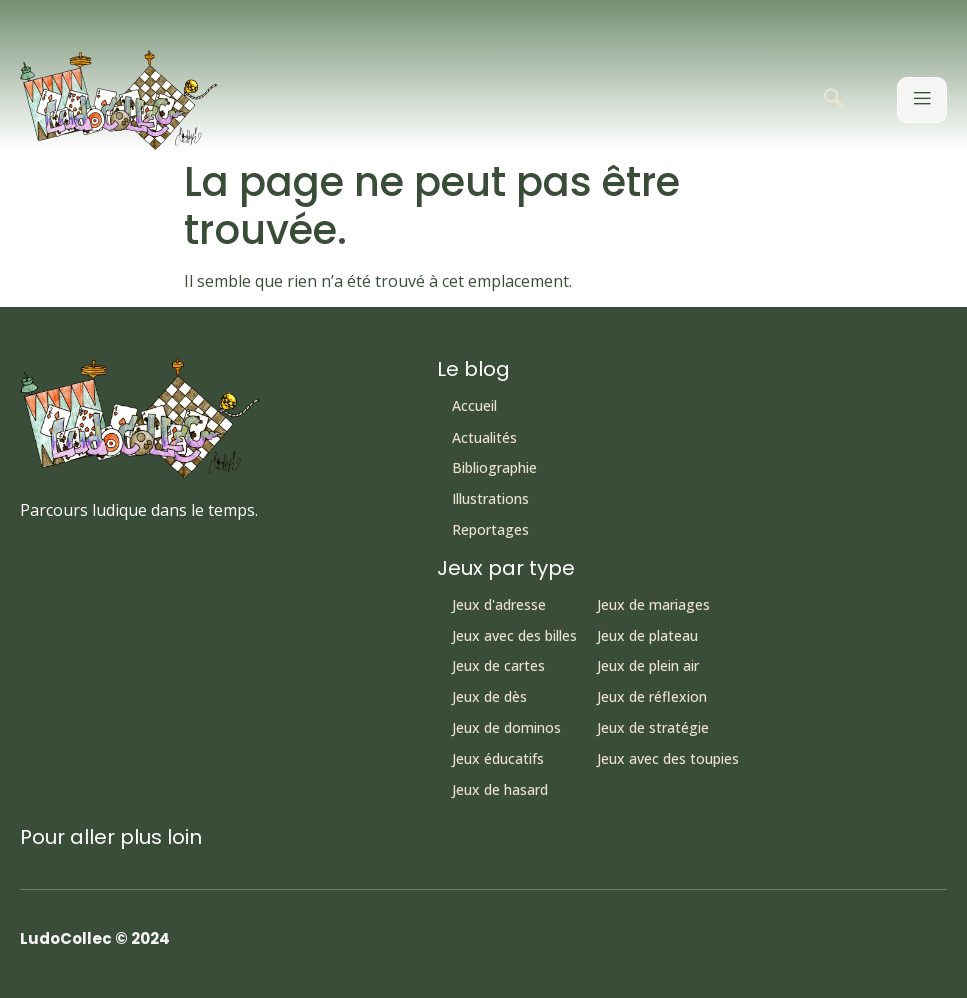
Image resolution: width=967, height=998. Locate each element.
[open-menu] (922, 100)
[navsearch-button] (834, 100)
